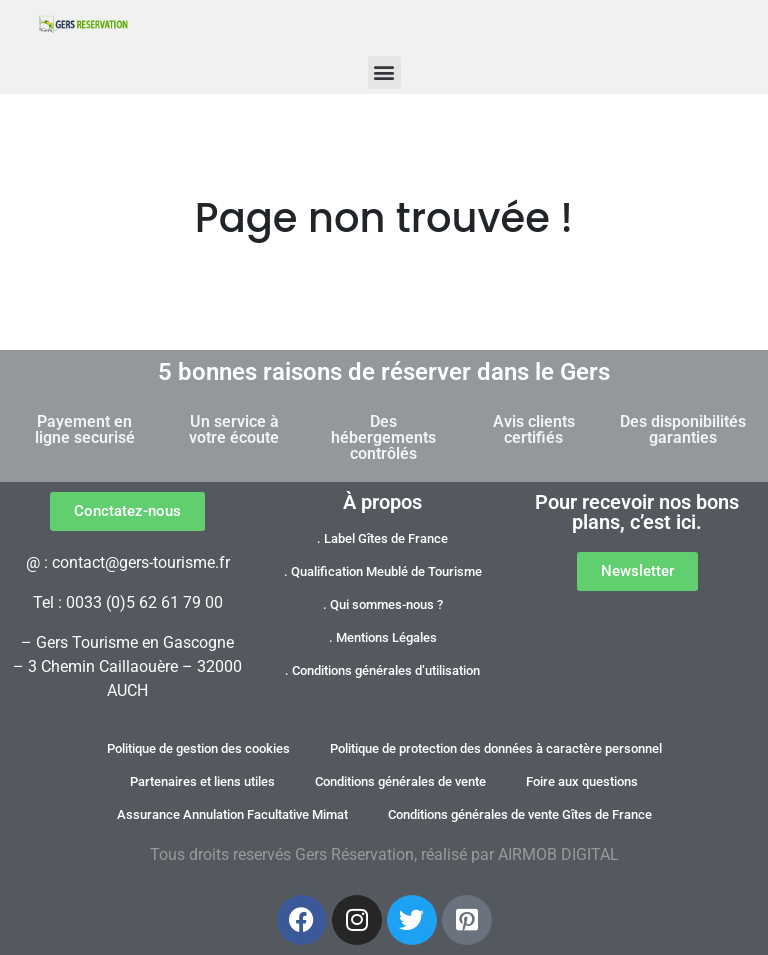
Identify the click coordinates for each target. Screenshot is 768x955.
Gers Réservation (354, 854)
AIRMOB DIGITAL (558, 854)
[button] (384, 72)
